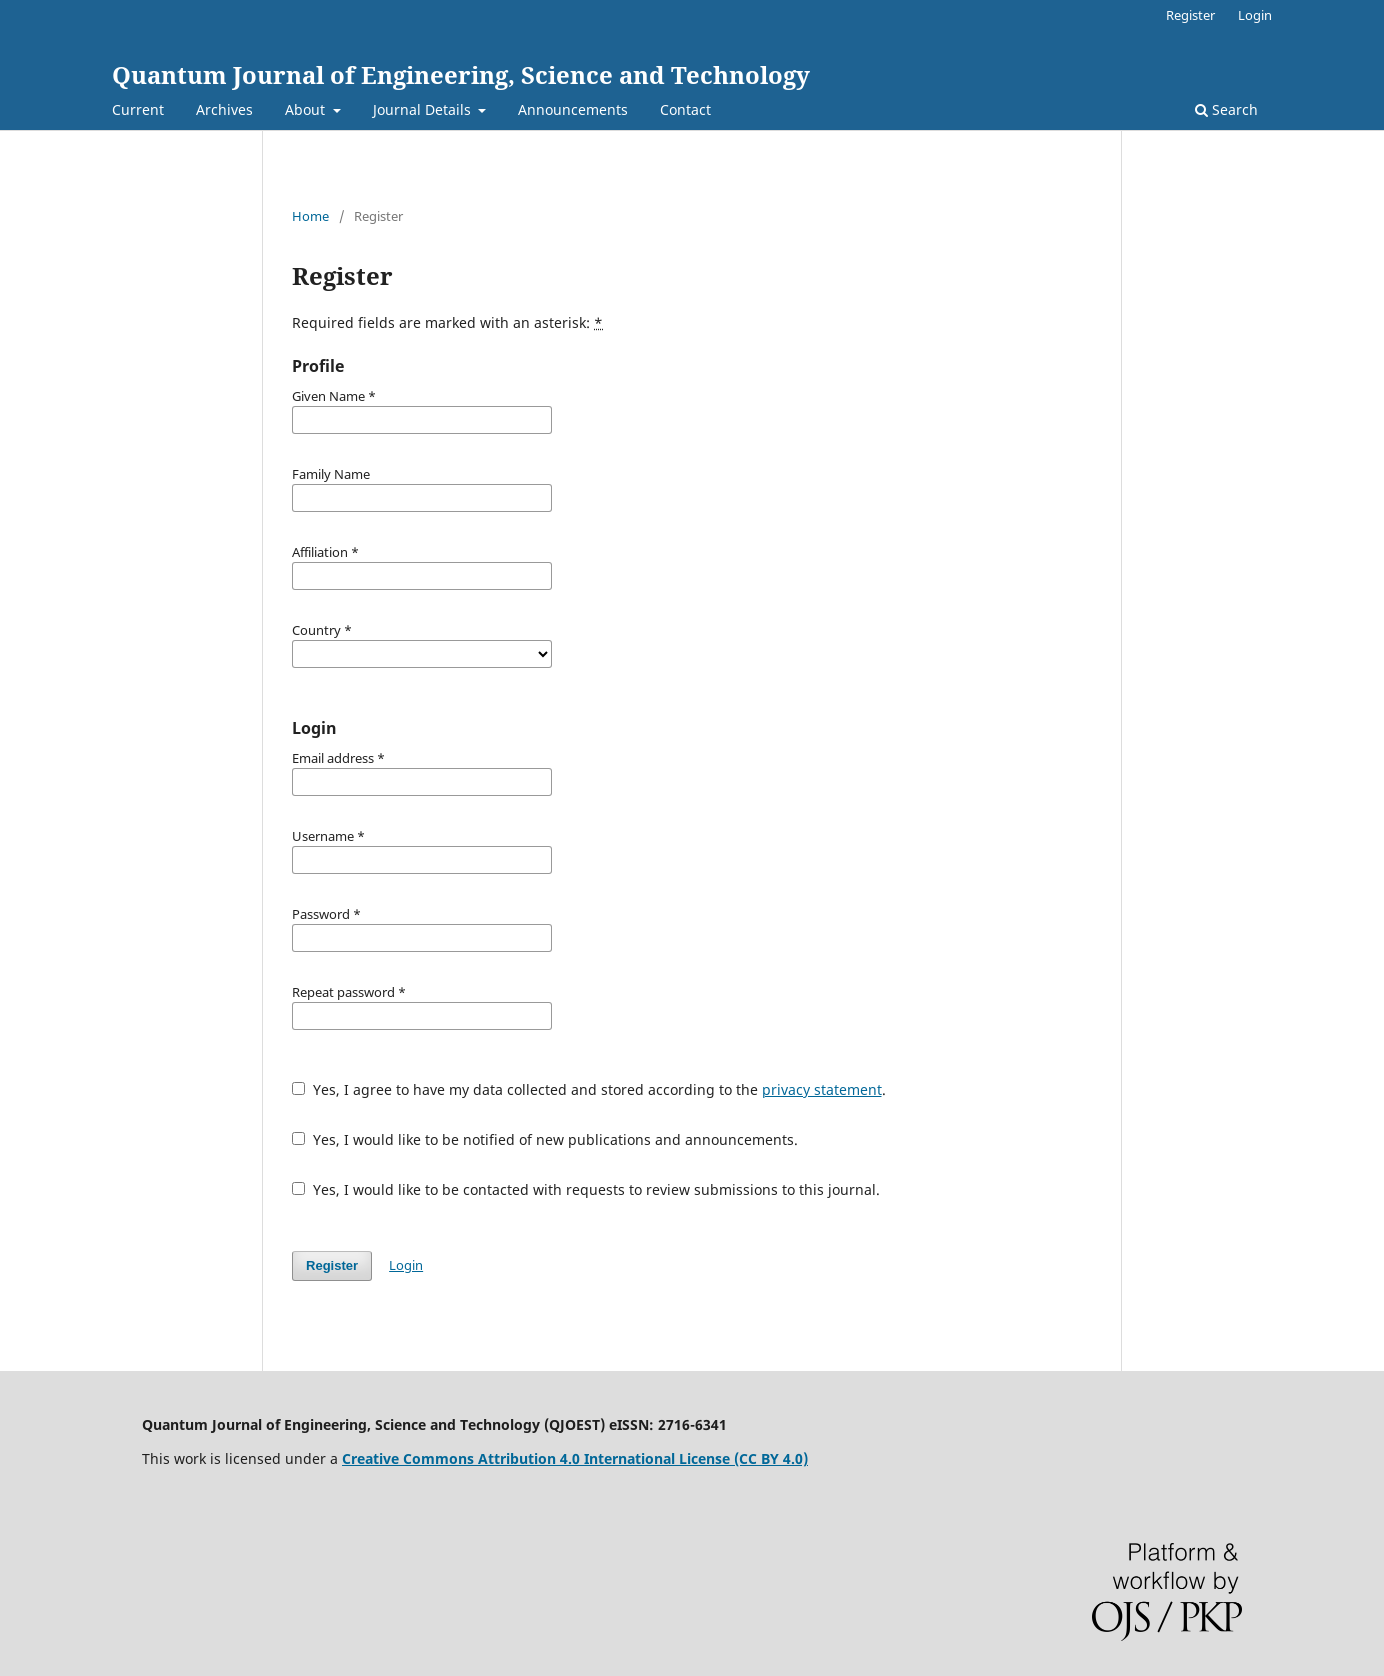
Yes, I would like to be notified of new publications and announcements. (545, 1139)
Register (1190, 15)
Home (310, 216)
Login (1255, 15)
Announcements (573, 109)
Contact (685, 109)
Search (1226, 109)
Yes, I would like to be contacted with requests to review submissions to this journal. (586, 1189)
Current (138, 109)
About (307, 109)
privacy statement (822, 1089)
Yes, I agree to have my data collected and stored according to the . (589, 1089)
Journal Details (424, 109)
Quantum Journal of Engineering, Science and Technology (461, 74)
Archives (224, 109)
